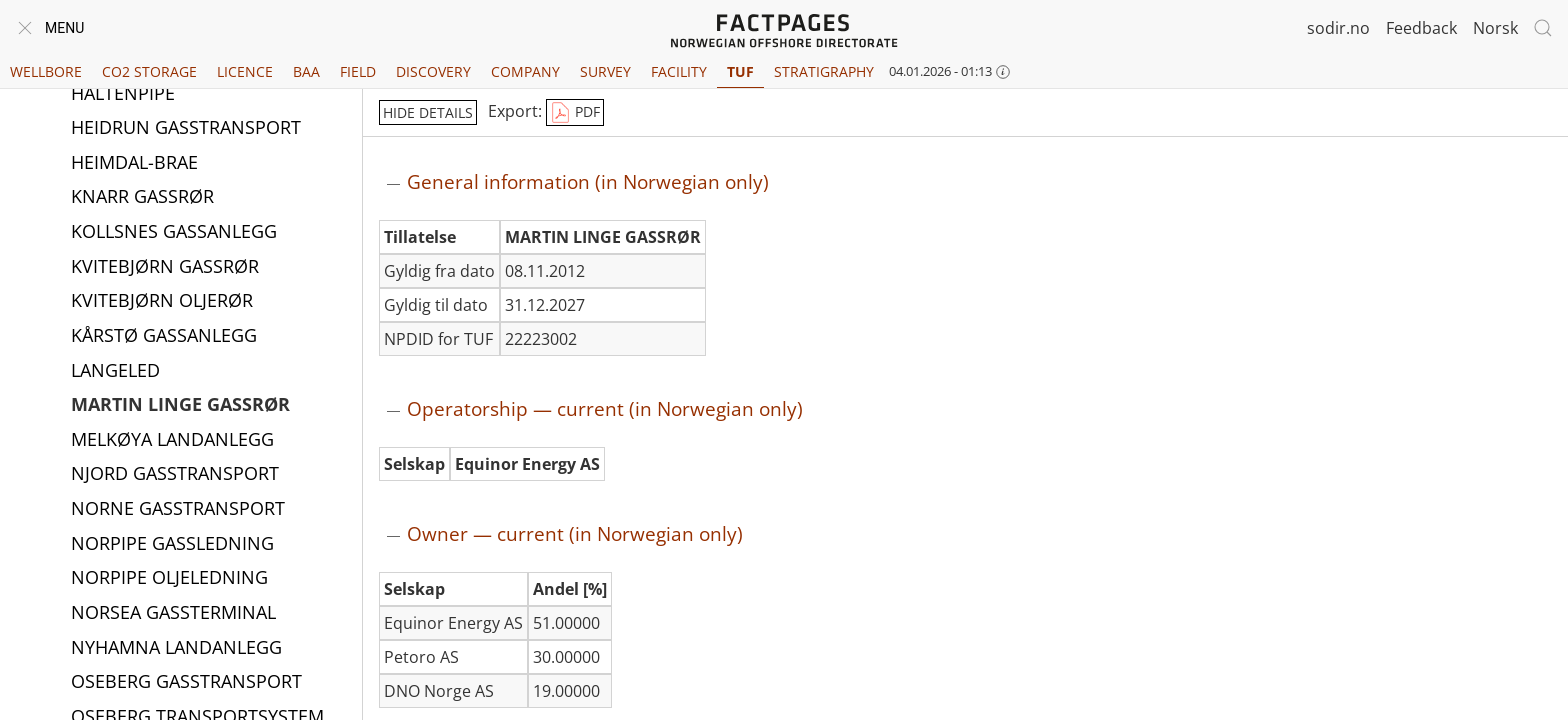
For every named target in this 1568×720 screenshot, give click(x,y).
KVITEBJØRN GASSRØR (165, 267)
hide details (428, 112)
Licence (245, 71)
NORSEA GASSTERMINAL (173, 613)
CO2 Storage (149, 71)
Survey (605, 71)
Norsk (1495, 28)
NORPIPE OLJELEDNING (169, 578)
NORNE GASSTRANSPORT (178, 509)
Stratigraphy (824, 71)
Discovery (433, 71)
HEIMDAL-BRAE (134, 163)
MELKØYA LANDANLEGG (172, 440)
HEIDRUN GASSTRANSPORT (186, 128)
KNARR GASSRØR (142, 197)
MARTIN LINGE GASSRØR (180, 405)
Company (525, 71)
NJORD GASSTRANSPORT (175, 474)
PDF (575, 113)
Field (358, 71)
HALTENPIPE (123, 94)
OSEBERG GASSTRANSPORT (186, 682)
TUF (740, 71)
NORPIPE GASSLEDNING (172, 544)
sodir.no (1338, 28)
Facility (679, 71)
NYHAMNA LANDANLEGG (176, 648)
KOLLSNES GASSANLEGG (174, 232)
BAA (306, 71)
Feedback (1421, 28)
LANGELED (115, 371)
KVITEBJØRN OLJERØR (162, 301)
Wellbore (46, 71)
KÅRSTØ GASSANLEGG (164, 336)
